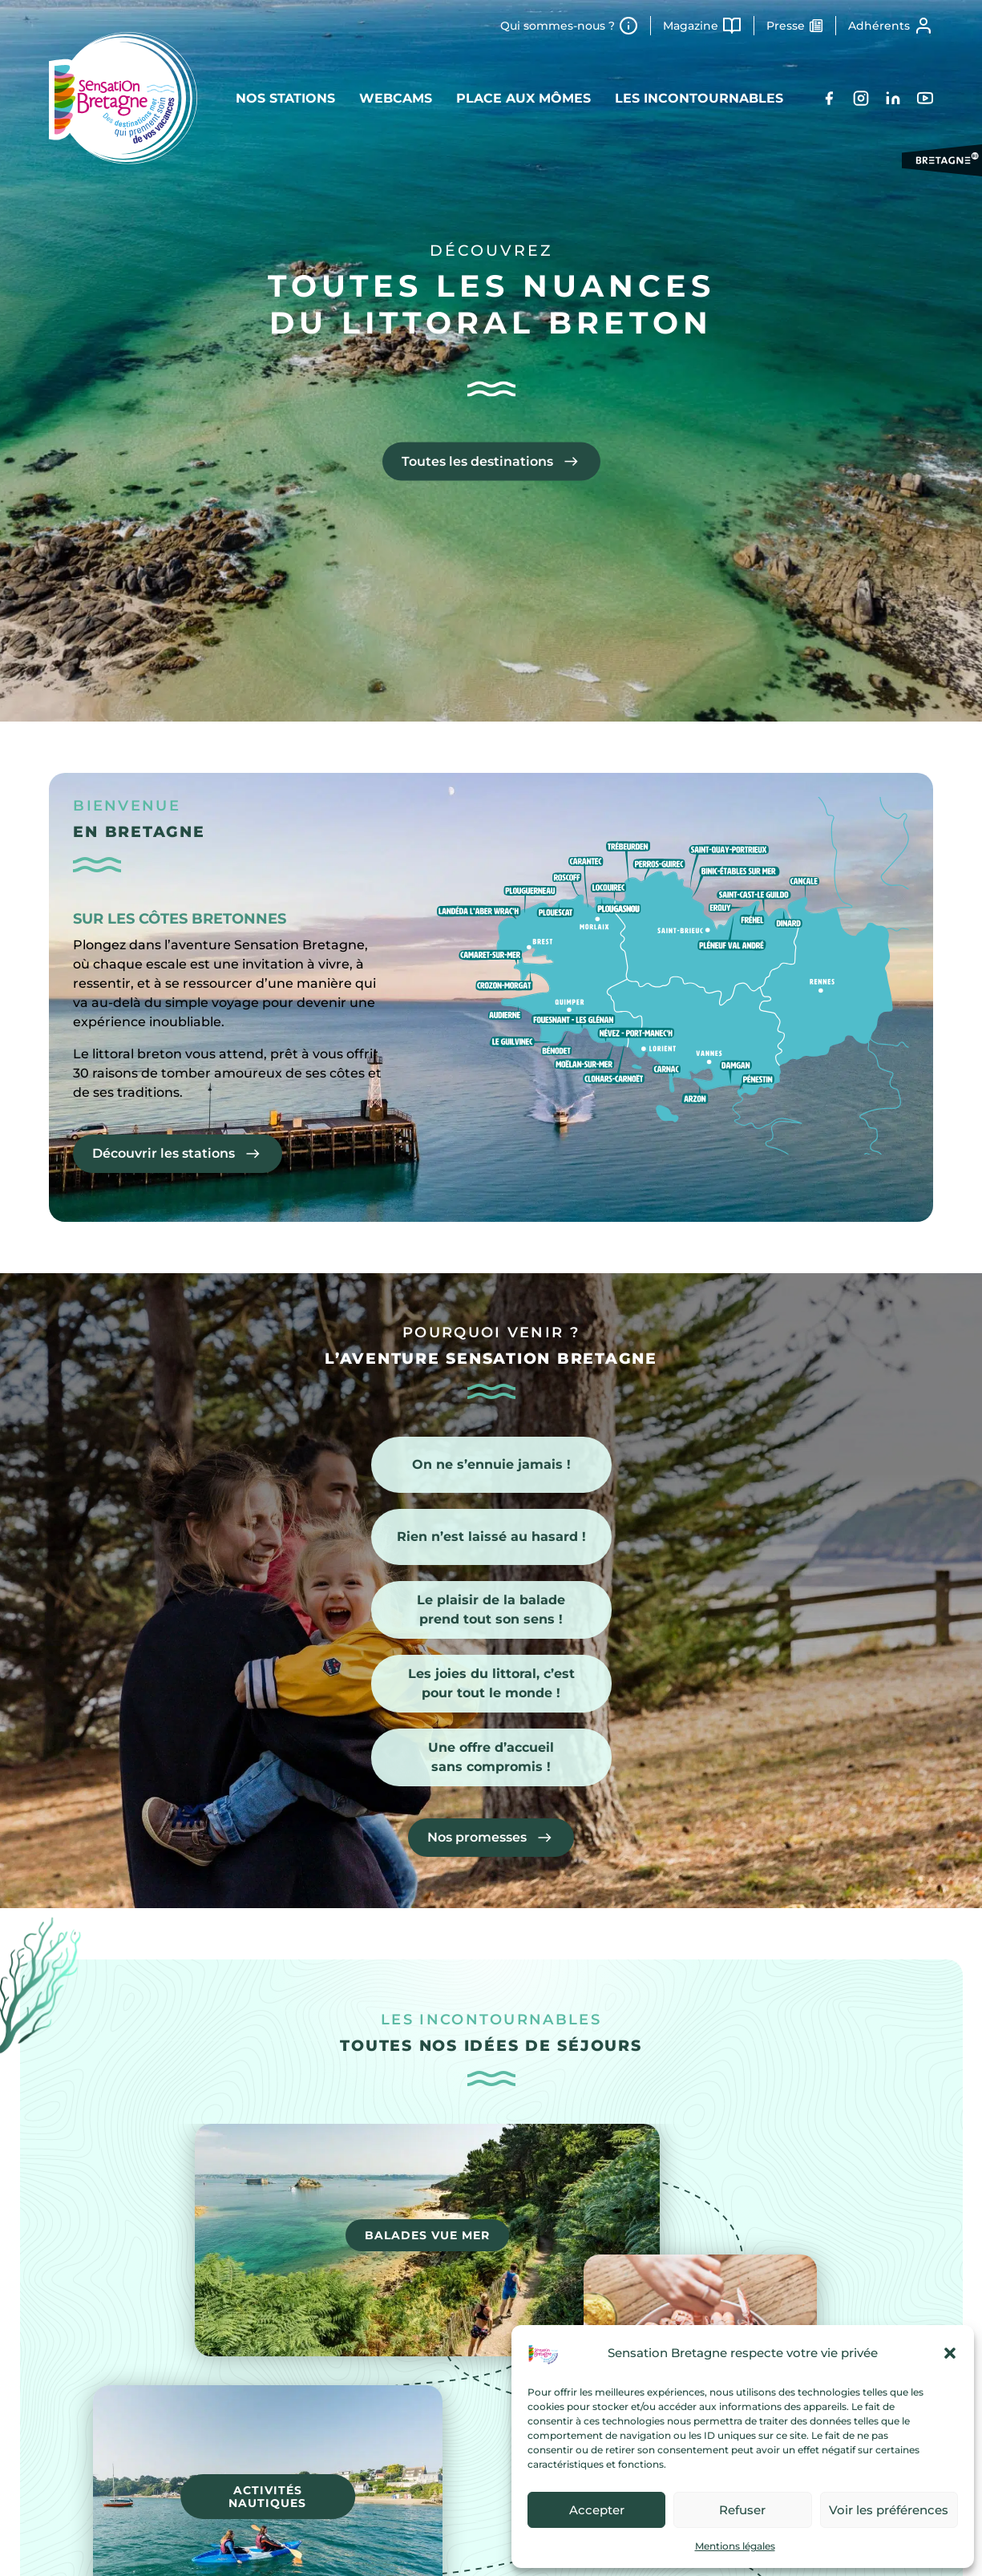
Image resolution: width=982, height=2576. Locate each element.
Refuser (742, 2509)
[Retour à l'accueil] (123, 98)
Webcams (395, 98)
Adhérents (879, 25)
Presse (785, 25)
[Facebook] (829, 98)
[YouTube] (925, 98)
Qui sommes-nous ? (557, 25)
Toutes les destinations (477, 460)
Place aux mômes (523, 98)
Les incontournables (699, 98)
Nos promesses (477, 1837)
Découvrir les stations (163, 1153)
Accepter (596, 2509)
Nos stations (285, 98)
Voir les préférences (888, 2509)
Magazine (690, 25)
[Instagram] (861, 98)
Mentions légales (735, 2546)
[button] (950, 2353)
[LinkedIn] (893, 98)
